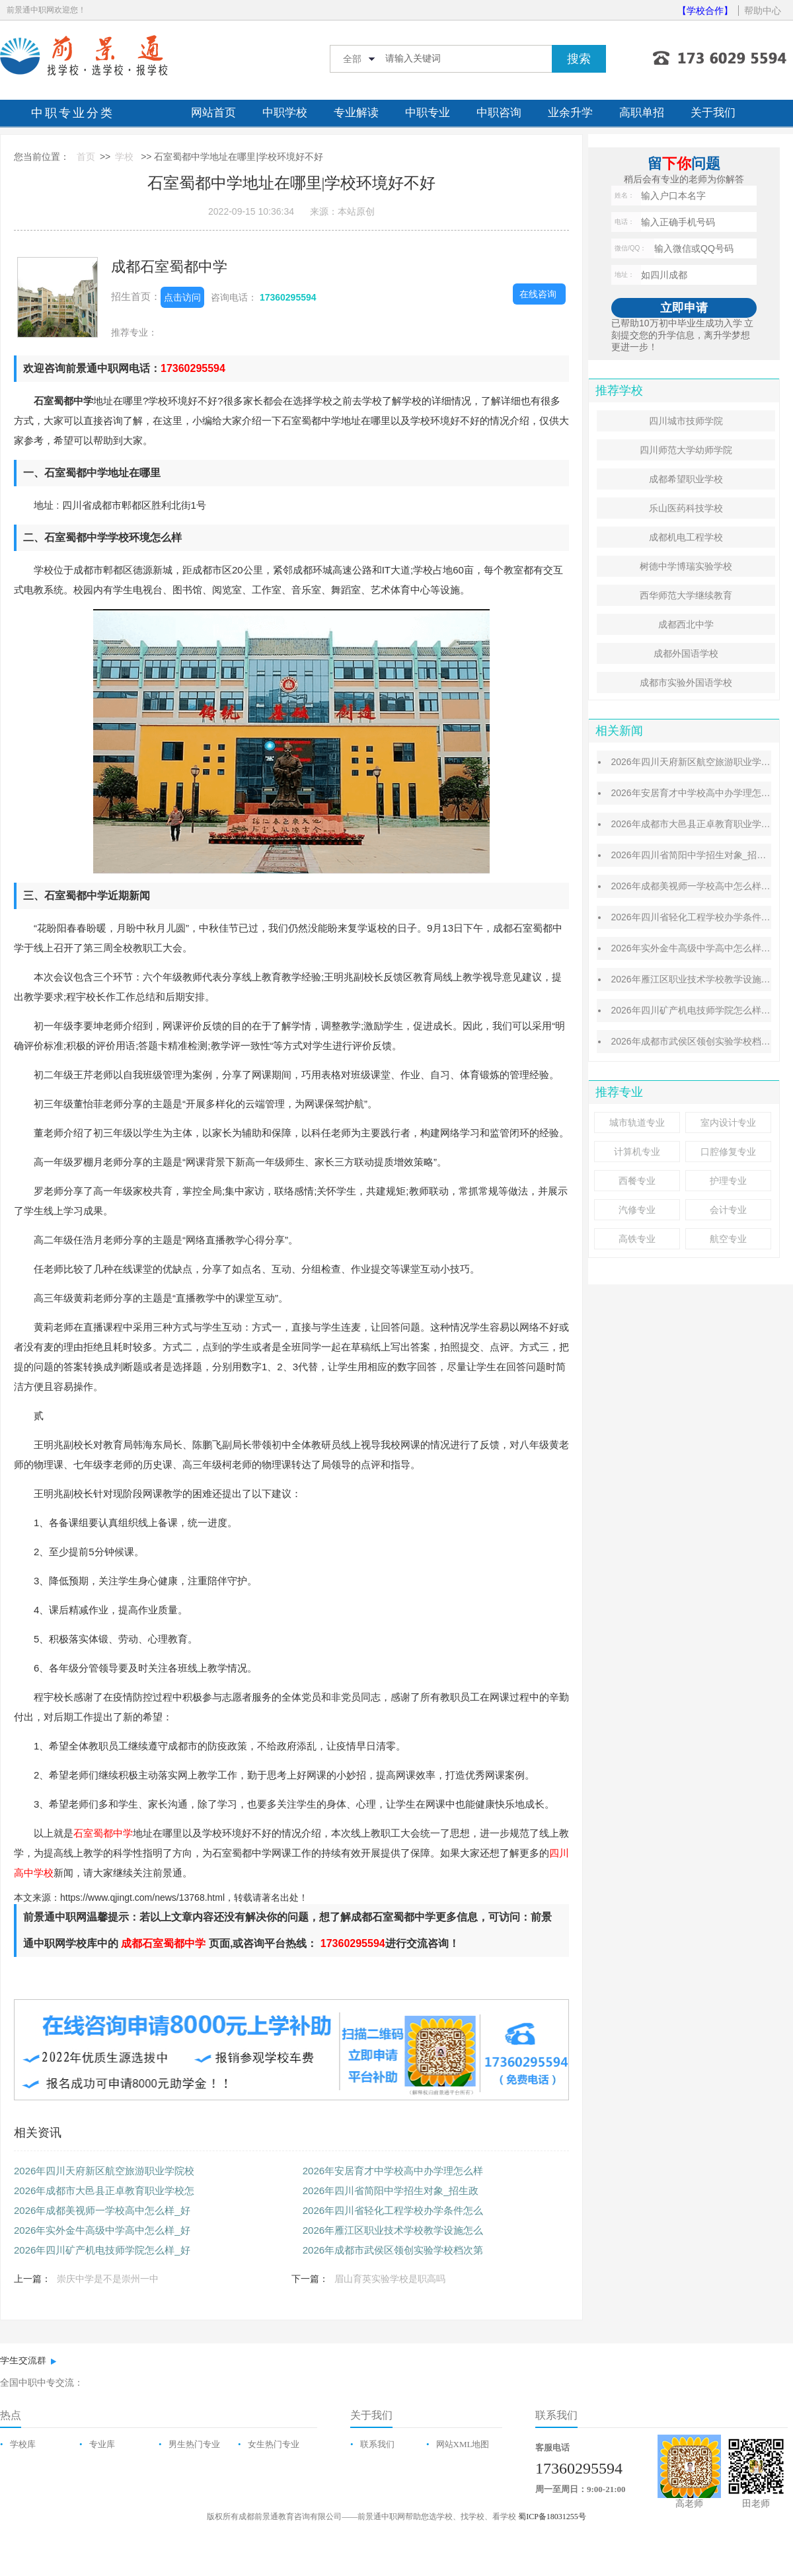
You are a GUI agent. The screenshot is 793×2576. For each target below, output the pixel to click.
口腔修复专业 (728, 1151)
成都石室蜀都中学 (169, 266)
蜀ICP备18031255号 (552, 2516)
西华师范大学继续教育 (686, 595)
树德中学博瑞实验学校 (686, 566)
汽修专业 (637, 1209)
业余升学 (570, 112)
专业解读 (356, 112)
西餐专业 (637, 1180)
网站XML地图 (463, 2444)
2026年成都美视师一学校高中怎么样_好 (102, 2210)
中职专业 (427, 112)
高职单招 (641, 112)
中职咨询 (498, 112)
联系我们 (377, 2444)
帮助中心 (762, 10)
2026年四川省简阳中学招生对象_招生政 (391, 2190)
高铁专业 (637, 1238)
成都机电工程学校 (686, 537)
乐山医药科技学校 (686, 508)
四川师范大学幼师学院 (686, 450)
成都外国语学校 (686, 653)
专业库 (102, 2444)
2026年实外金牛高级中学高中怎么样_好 (102, 2230)
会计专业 (728, 1209)
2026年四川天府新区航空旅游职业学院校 (104, 2170)
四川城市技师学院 (686, 421)
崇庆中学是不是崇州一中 (108, 2278)
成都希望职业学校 (686, 479)
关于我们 (713, 112)
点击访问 (182, 297)
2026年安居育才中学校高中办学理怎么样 (393, 2170)
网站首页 (213, 112)
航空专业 (728, 1238)
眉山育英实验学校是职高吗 (389, 2278)
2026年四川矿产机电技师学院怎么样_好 (102, 2250)
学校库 (23, 2444)
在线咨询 (537, 294)
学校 (124, 156)
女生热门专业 (273, 2444)
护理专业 (728, 1180)
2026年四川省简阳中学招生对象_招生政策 (697, 855)
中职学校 (284, 112)
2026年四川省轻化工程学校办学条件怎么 (393, 2210)
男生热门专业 (194, 2444)
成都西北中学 (686, 624)
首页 (86, 156)
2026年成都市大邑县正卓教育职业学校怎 (104, 2190)
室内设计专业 (728, 1122)
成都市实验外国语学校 (686, 682)
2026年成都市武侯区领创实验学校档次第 (393, 2250)
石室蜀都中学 (103, 1833)
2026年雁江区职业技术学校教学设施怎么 (393, 2230)
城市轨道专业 (637, 1122)
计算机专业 (637, 1151)
